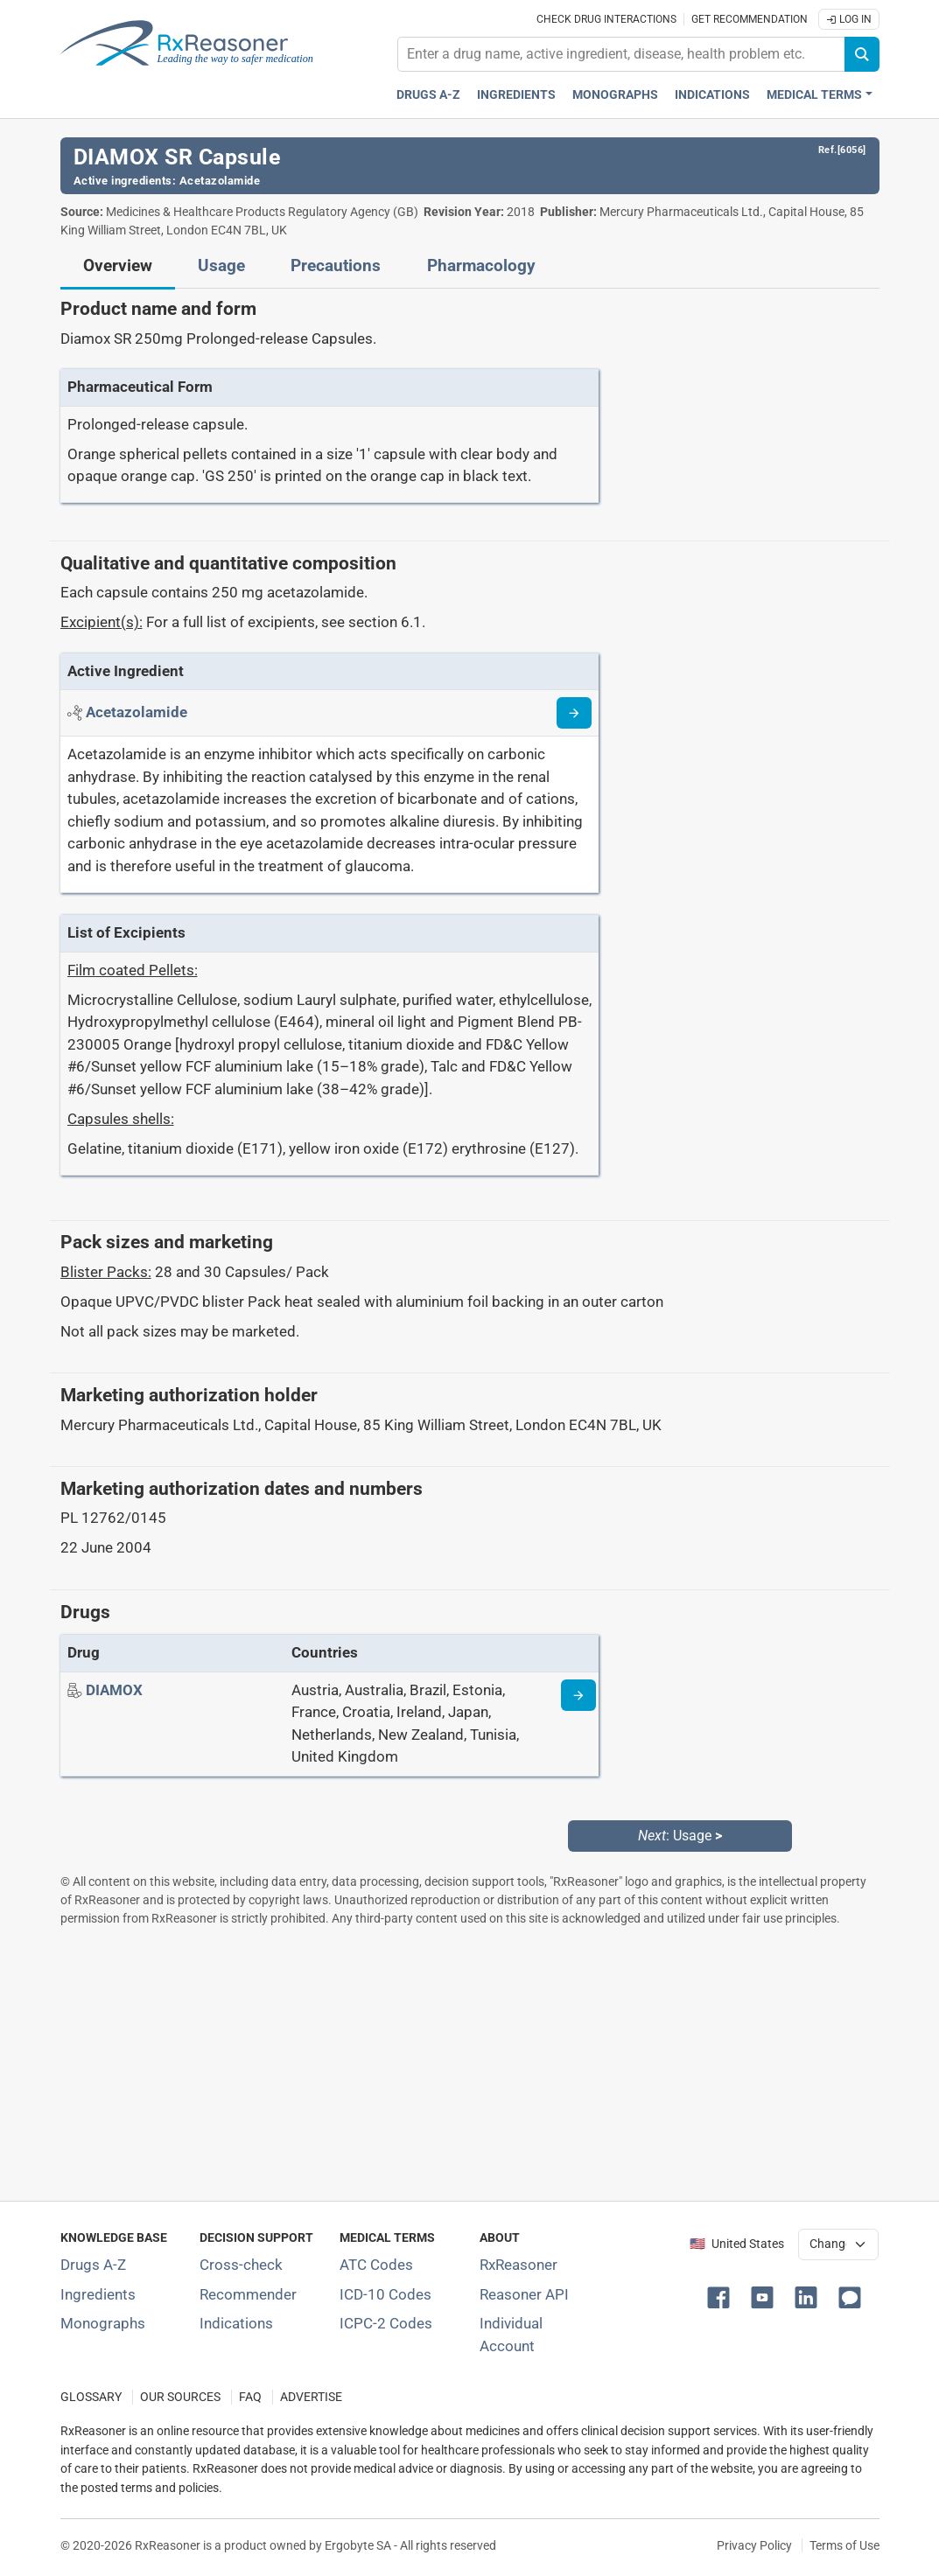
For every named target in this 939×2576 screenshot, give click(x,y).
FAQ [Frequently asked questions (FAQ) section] (250, 2397)
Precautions (336, 266)
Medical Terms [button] (814, 94)
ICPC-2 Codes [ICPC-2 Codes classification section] (386, 2323)
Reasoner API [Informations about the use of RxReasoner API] (524, 2294)
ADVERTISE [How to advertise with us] (311, 2397)
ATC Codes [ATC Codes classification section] (376, 2264)
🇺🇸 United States (737, 2244)
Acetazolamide (220, 180)
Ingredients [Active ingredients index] (516, 94)
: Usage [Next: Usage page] (680, 1835)
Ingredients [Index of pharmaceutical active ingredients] (98, 2294)
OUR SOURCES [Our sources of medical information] (180, 2397)
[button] (722, 2296)
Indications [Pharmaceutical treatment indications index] (712, 94)
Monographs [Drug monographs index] (615, 94)
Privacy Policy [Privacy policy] (754, 2545)
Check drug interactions (606, 19)
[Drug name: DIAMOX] (114, 1690)
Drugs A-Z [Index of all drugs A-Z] (93, 2264)
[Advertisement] (469, 2063)
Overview (117, 266)
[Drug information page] (578, 1695)
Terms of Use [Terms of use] (844, 2545)
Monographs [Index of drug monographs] (102, 2323)
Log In (849, 19)
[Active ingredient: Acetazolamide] (136, 712)
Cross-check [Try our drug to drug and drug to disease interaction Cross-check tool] (241, 2264)
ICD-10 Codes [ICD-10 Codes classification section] (385, 2294)
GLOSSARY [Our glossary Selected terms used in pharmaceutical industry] (91, 2397)
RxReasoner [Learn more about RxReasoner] (518, 2264)
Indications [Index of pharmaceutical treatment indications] (236, 2323)
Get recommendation (749, 19)
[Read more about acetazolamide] (574, 713)
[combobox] (621, 54)
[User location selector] (838, 2244)
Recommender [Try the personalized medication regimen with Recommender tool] (248, 2294)
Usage (221, 266)
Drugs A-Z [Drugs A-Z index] (428, 94)
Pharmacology (481, 266)
